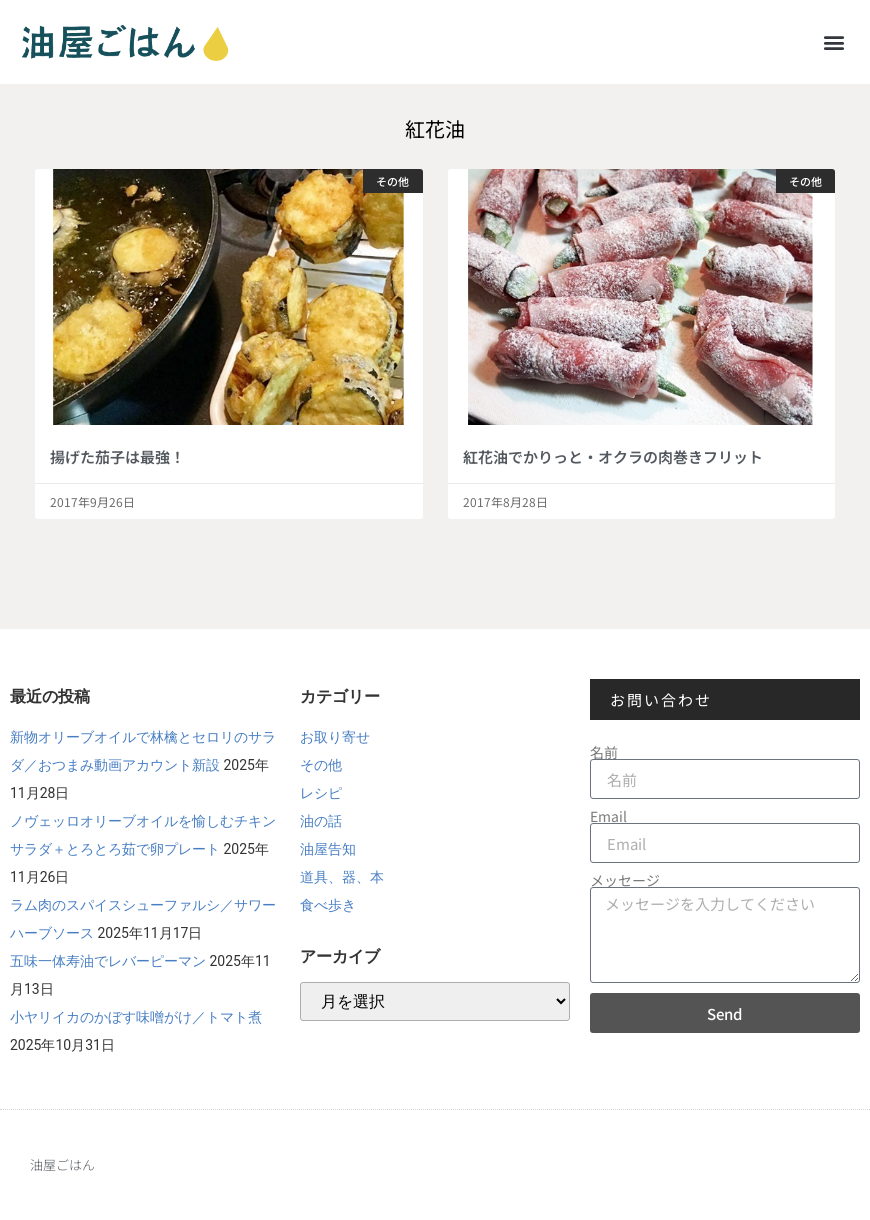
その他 (321, 765)
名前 (604, 752)
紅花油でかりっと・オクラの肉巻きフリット (613, 456)
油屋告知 (328, 849)
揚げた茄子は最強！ (117, 456)
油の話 (321, 821)
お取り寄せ (335, 737)
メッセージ (625, 880)
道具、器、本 (342, 877)
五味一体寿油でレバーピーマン (108, 961)
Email (608, 816)
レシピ (321, 793)
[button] (833, 41)
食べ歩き (328, 905)
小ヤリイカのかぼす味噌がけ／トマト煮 (136, 1017)
